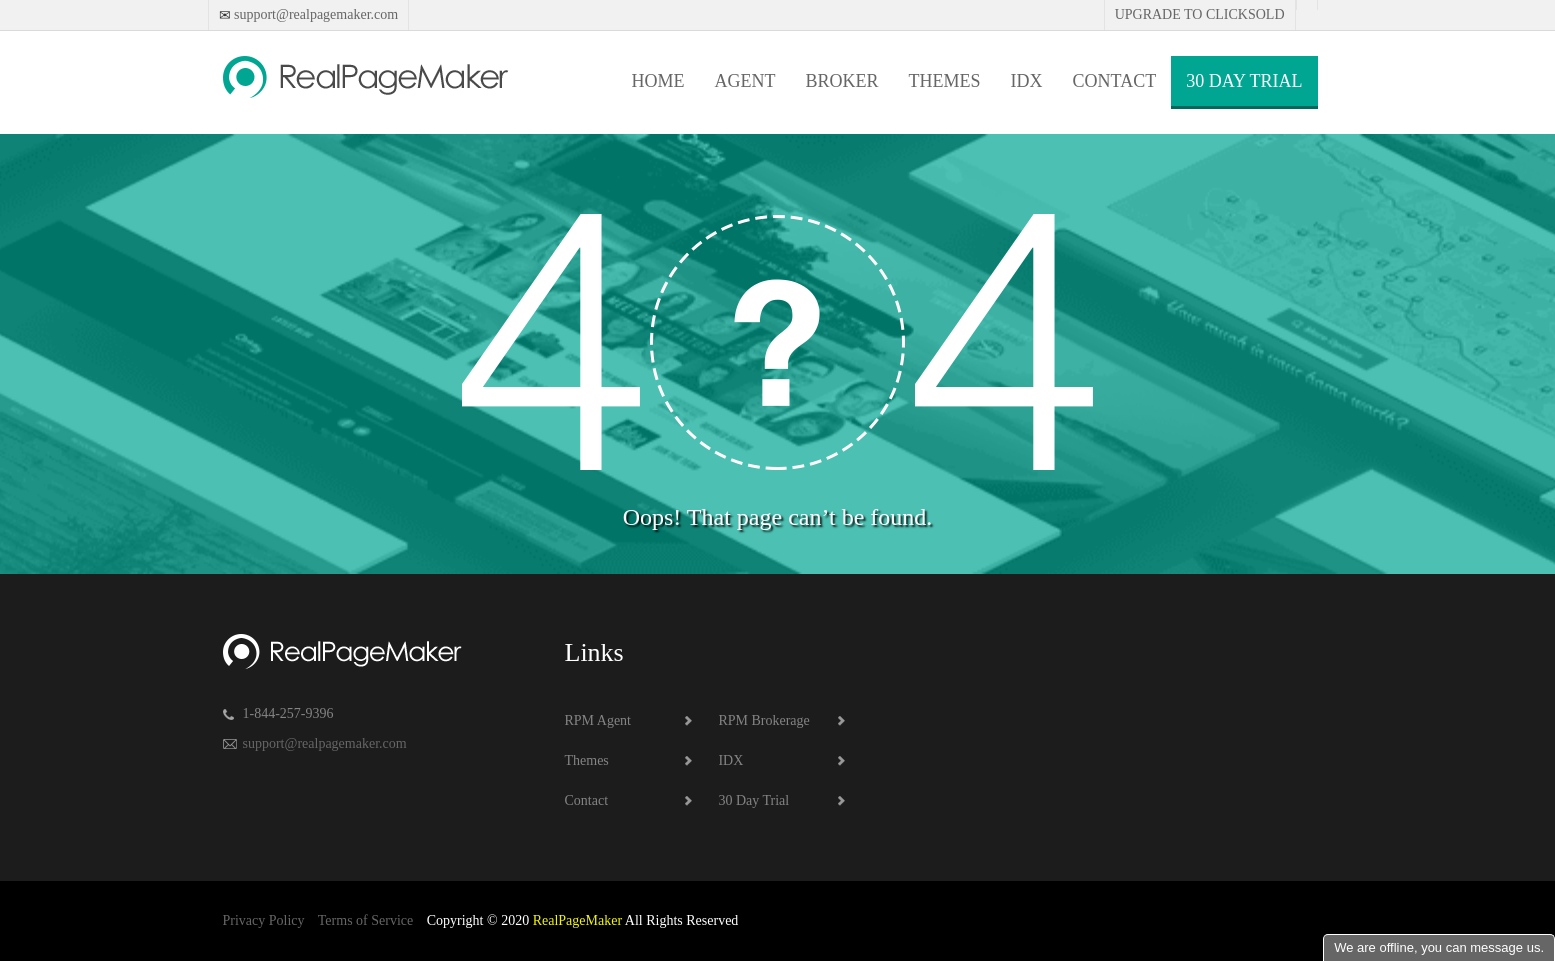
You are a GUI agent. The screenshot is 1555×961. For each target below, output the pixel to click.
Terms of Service (365, 920)
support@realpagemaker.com (315, 14)
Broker (842, 81)
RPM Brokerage (763, 720)
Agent (745, 81)
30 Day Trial (1244, 81)
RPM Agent (598, 720)
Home (658, 81)
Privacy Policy (264, 920)
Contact (1115, 81)
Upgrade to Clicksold (1200, 14)
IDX (1027, 81)
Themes (945, 81)
